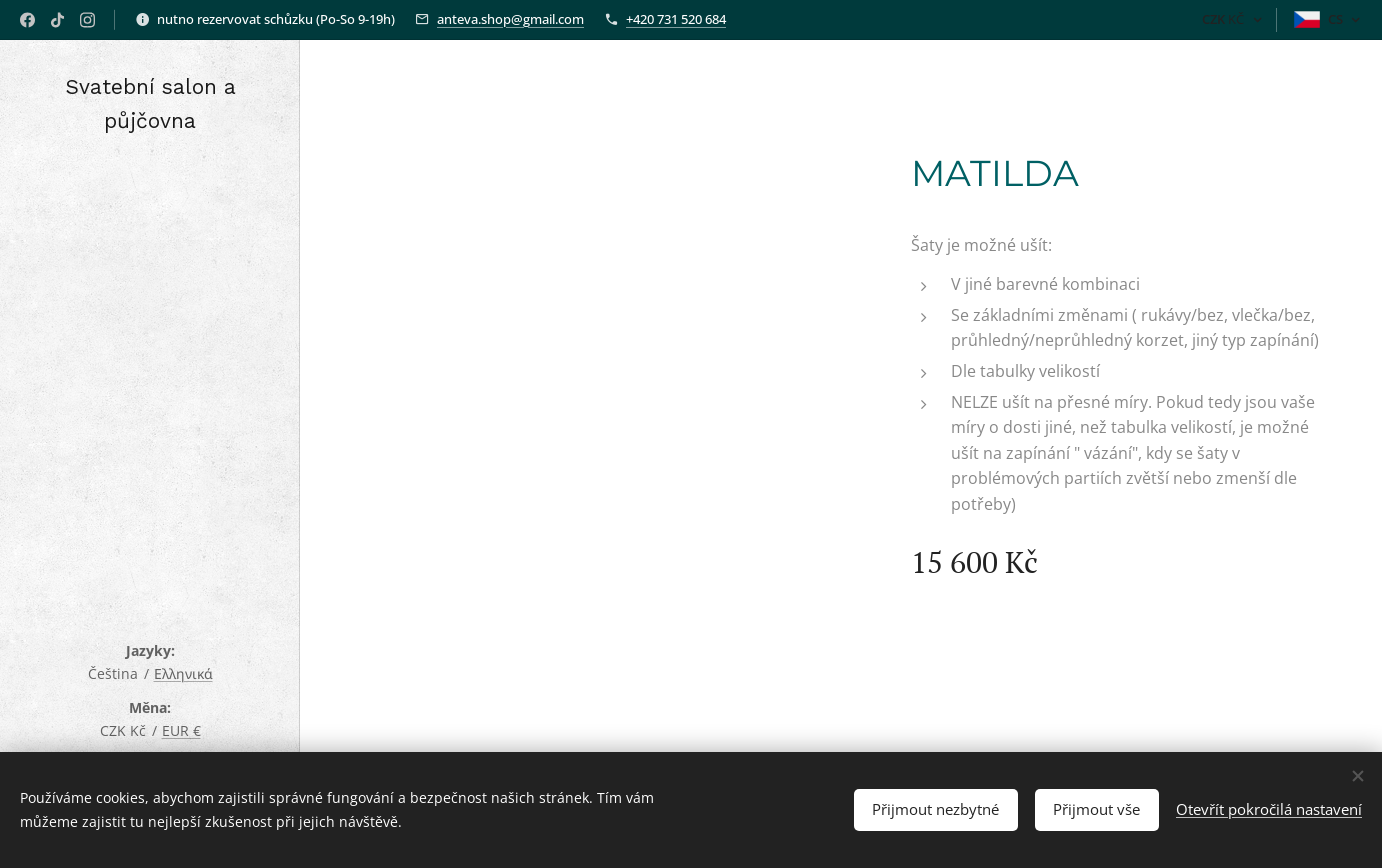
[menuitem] (150, 340)
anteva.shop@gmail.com (510, 19)
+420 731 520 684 (676, 19)
